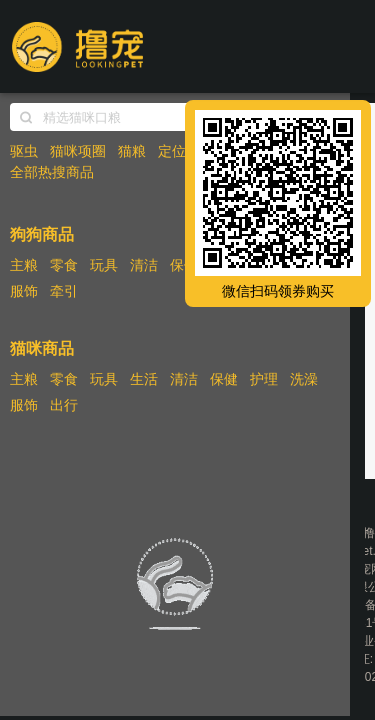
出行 (64, 405)
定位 (172, 151)
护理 (264, 379)
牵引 (64, 291)
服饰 (24, 291)
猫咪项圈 (78, 151)
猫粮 (132, 151)
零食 (64, 265)
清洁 (144, 265)
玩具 (104, 265)
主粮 (24, 265)
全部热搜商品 (52, 172)
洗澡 (304, 379)
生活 (144, 379)
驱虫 (24, 151)
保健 (184, 265)
